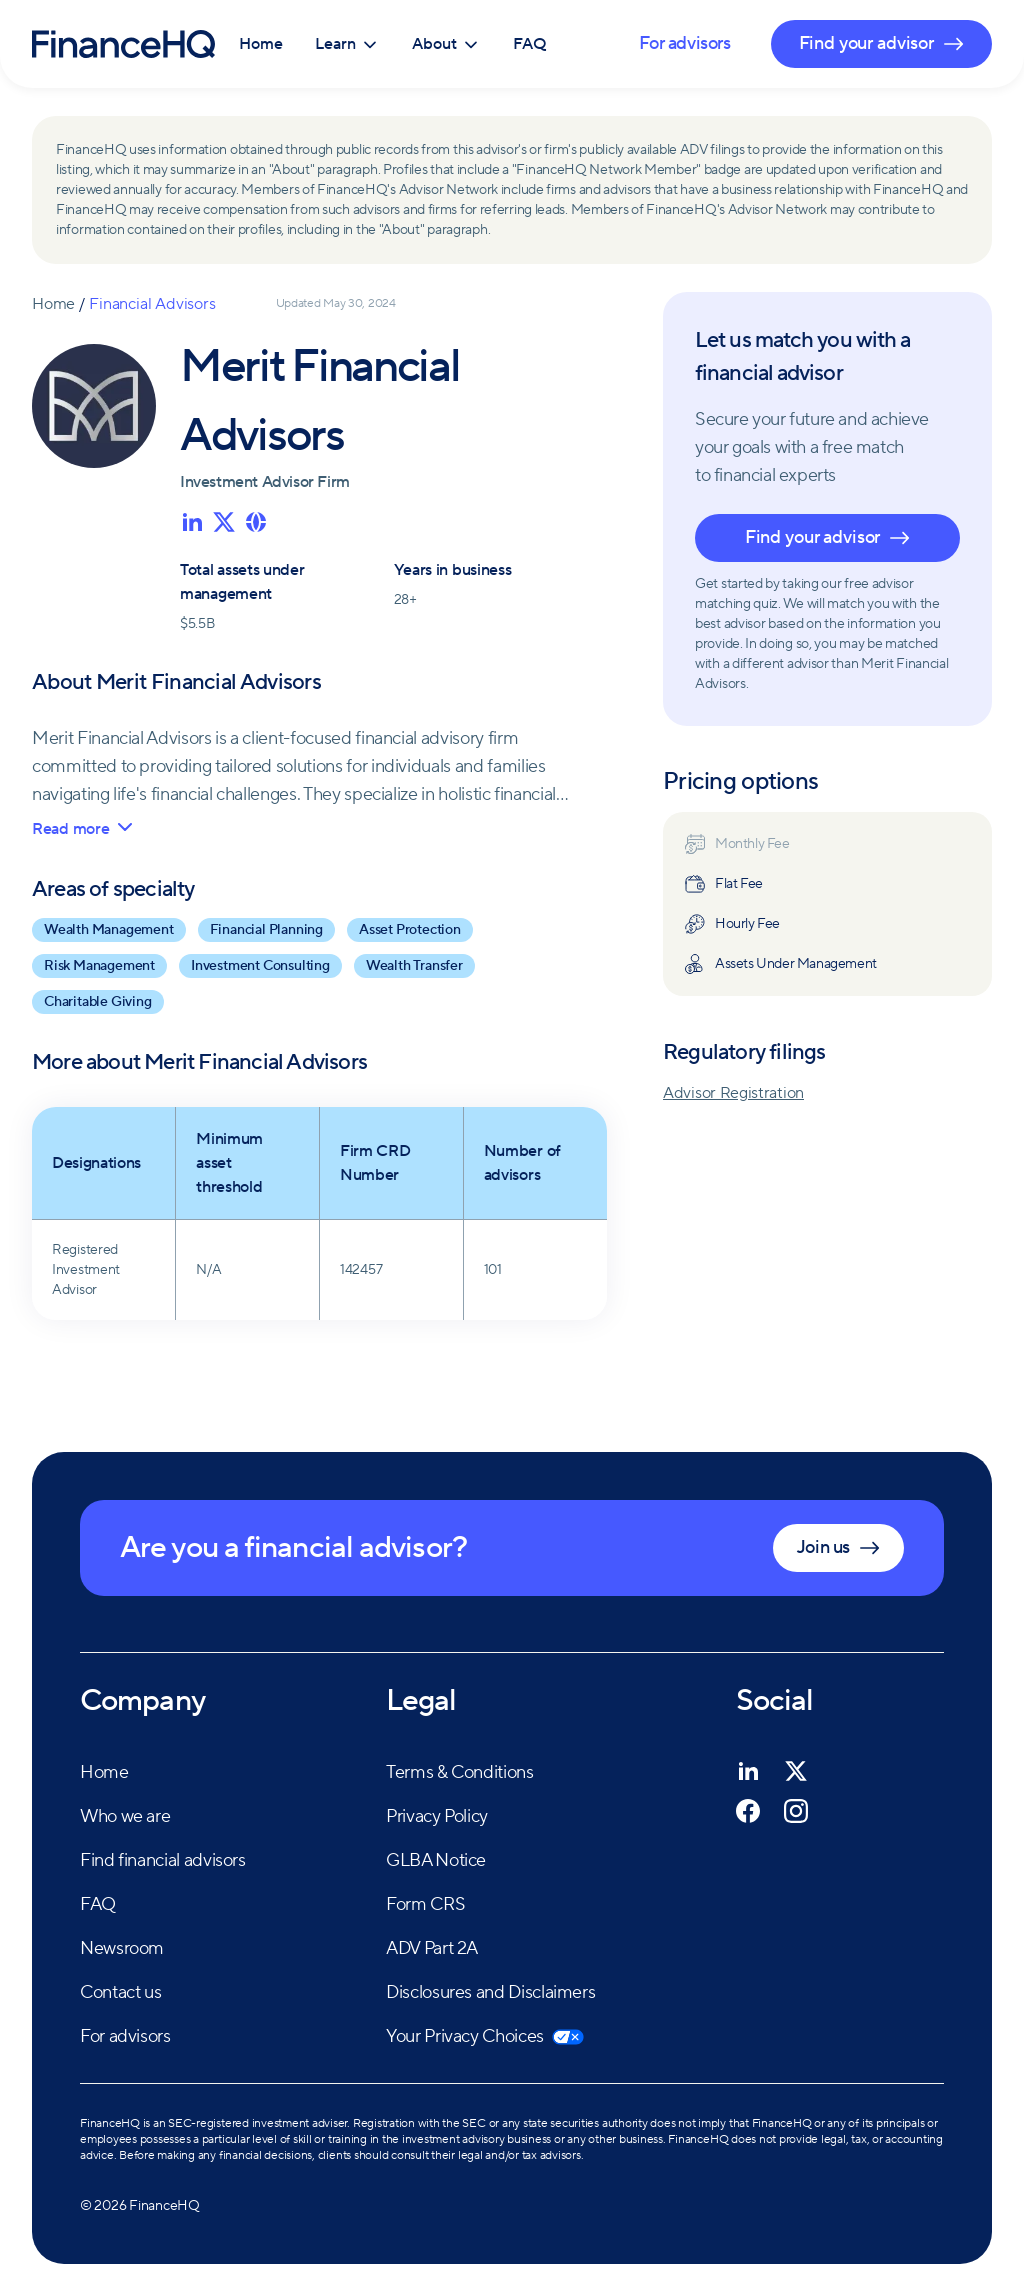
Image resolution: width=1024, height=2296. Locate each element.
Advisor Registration (733, 1093)
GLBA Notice (436, 1860)
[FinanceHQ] (123, 44)
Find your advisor (827, 537)
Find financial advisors (163, 1860)
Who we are (125, 1816)
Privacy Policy (437, 1816)
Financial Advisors (152, 304)
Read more (82, 829)
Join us (838, 1547)
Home (261, 44)
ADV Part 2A (432, 1948)
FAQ (530, 44)
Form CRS (425, 1904)
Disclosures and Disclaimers (490, 1992)
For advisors (684, 43)
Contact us (120, 1992)
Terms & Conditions (460, 1772)
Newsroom (122, 1948)
